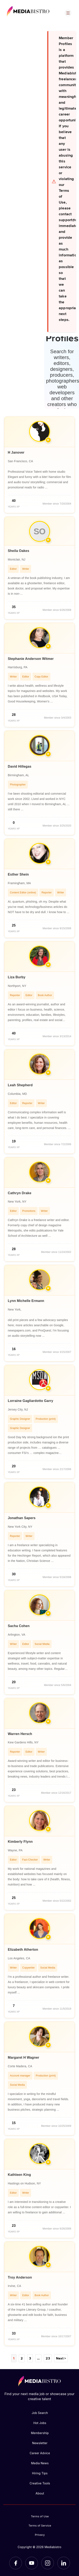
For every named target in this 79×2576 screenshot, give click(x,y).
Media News (40, 2463)
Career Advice (40, 2453)
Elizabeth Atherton (23, 1949)
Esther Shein (18, 874)
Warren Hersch (20, 1734)
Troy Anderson (20, 2277)
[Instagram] (47, 2563)
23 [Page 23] (48, 2358)
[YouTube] (31, 2563)
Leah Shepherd (20, 1085)
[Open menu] (68, 13)
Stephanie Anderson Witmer (31, 659)
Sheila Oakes (18, 551)
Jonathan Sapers (22, 1518)
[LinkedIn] (63, 2563)
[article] (39, 465)
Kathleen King (19, 2174)
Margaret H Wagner (23, 2057)
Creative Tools (39, 2483)
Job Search (40, 2413)
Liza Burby (16, 977)
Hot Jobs (39, 2423)
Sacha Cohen (18, 1626)
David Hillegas (19, 766)
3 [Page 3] (30, 2358)
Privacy (40, 2534)
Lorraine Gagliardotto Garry (30, 1401)
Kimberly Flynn (20, 1841)
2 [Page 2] (22, 2358)
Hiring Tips (40, 2473)
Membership (40, 2433)
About (40, 2493)
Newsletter (39, 2443)
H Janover (16, 452)
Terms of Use (40, 2516)
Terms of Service (39, 2525)
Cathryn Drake (19, 1193)
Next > (61, 2358)
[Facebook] (15, 2563)
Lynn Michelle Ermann (26, 1301)
